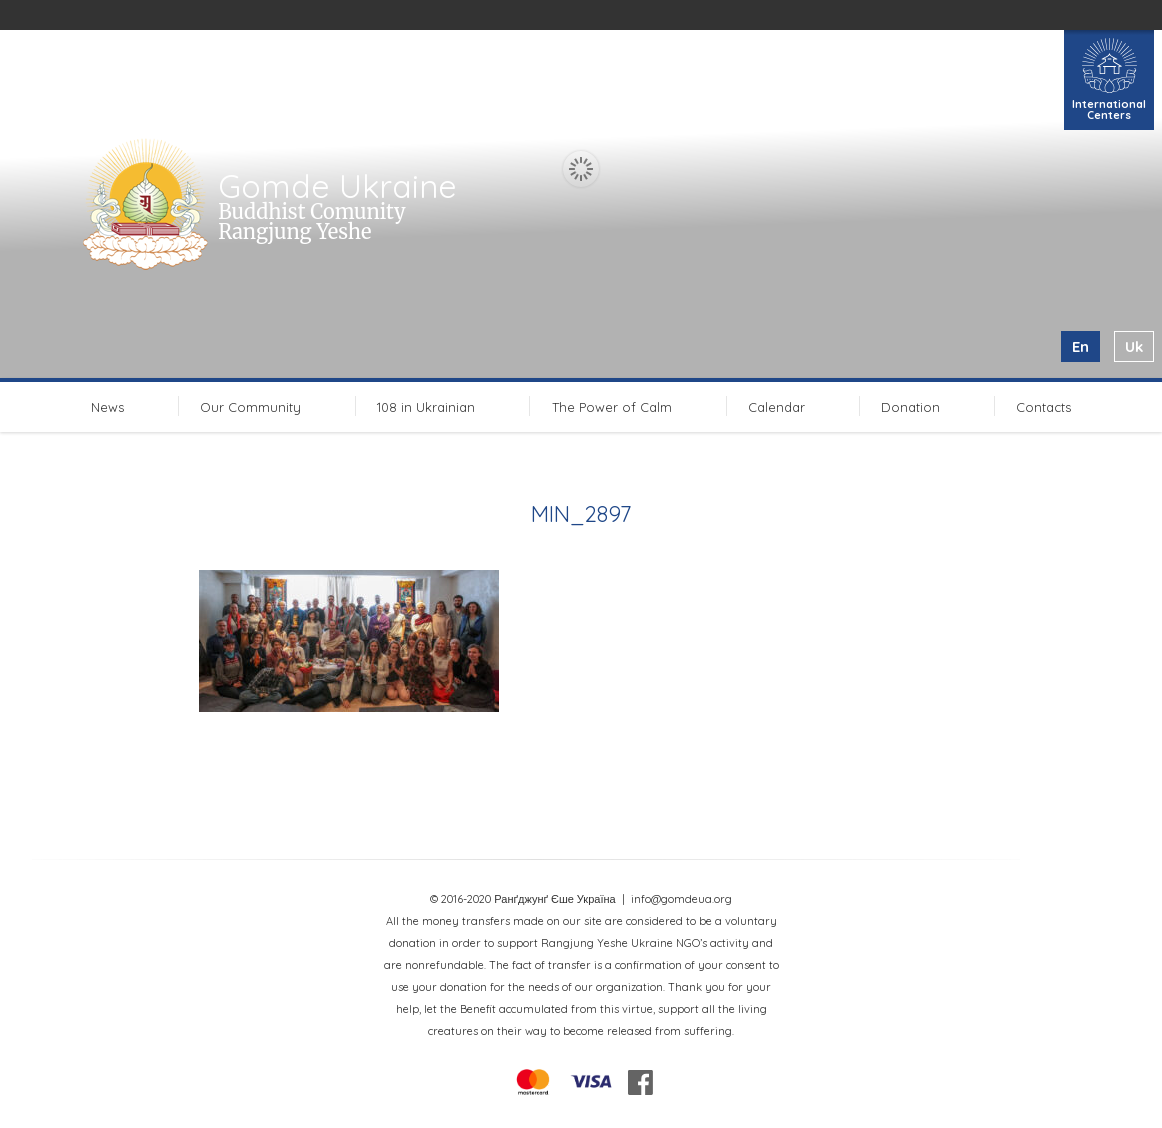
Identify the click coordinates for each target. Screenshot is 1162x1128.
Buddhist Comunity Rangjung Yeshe (311, 221)
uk (1134, 346)
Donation (910, 407)
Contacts (1043, 407)
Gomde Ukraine (337, 186)
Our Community (250, 407)
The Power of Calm (612, 407)
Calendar (776, 407)
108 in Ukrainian (426, 407)
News (107, 407)
